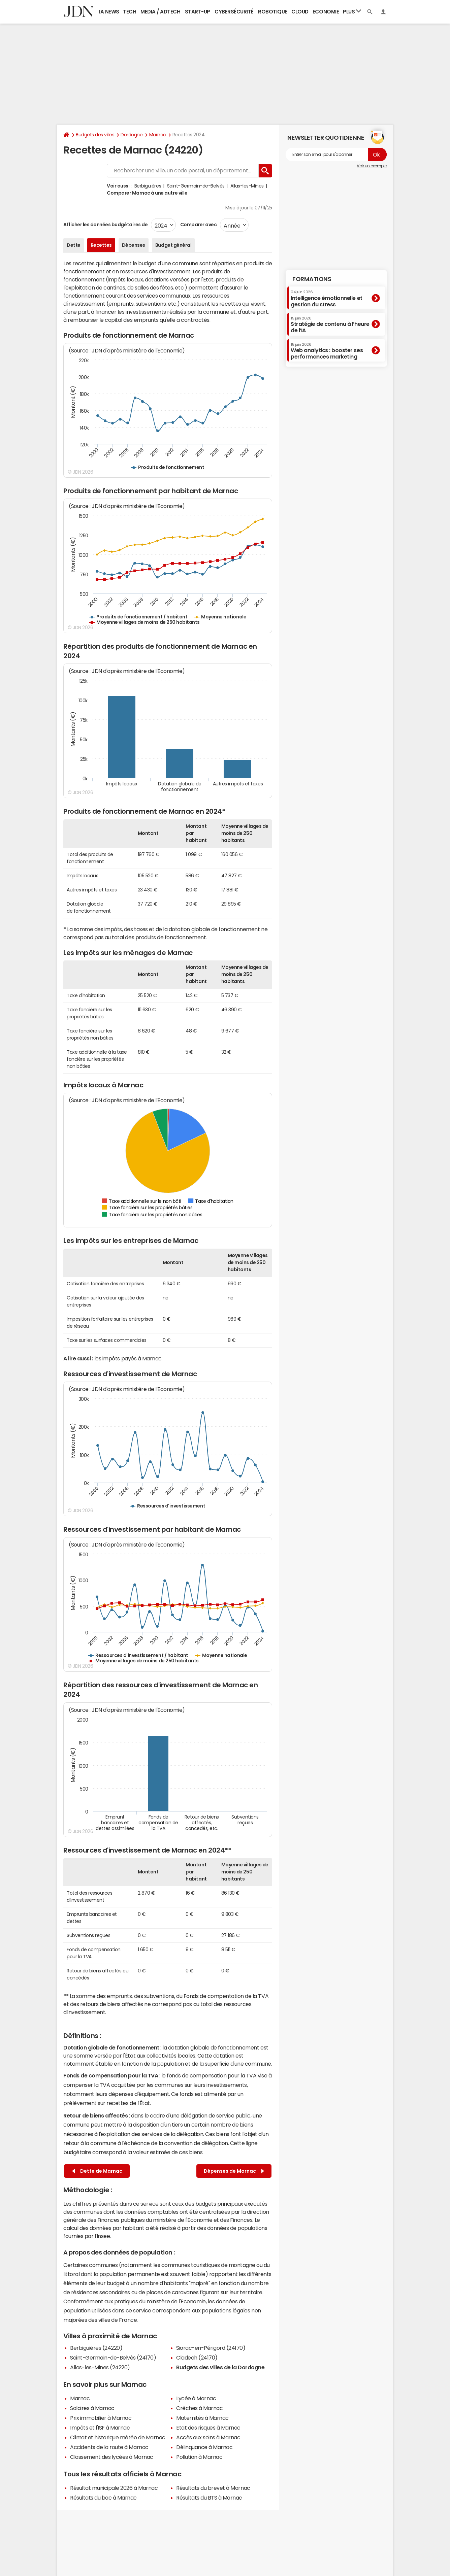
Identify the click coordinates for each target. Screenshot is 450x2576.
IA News (109, 11)
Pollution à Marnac (199, 2457)
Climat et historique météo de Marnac (117, 2437)
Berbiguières (147, 185)
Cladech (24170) (197, 2357)
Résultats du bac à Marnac (103, 2497)
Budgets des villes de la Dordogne (220, 2367)
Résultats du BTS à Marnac (209, 2497)
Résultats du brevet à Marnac (213, 2487)
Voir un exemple (372, 166)
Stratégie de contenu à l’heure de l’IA (330, 324)
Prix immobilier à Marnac (100, 2417)
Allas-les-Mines (247, 185)
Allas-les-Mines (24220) (100, 2367)
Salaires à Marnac (92, 2408)
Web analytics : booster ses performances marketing (327, 351)
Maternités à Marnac (202, 2417)
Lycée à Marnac (196, 2398)
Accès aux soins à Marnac (208, 2437)
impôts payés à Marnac (132, 1358)
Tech (129, 11)
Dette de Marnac (97, 2171)
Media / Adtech (160, 11)
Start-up (197, 11)
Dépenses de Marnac (234, 2171)
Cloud (300, 11)
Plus (352, 11)
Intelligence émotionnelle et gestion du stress (326, 298)
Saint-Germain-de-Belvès (196, 185)
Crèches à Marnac (199, 2408)
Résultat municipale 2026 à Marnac (114, 2487)
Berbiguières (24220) (96, 2347)
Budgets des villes (95, 134)
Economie (326, 11)
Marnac (157, 134)
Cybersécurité (234, 11)
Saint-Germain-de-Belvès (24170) (113, 2357)
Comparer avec (198, 224)
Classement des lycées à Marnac (111, 2457)
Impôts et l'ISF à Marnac (100, 2427)
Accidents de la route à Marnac (109, 2447)
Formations (311, 279)
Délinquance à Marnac (204, 2447)
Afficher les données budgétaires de (105, 224)
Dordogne (131, 134)
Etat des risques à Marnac (208, 2427)
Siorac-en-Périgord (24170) (211, 2347)
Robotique (272, 11)
